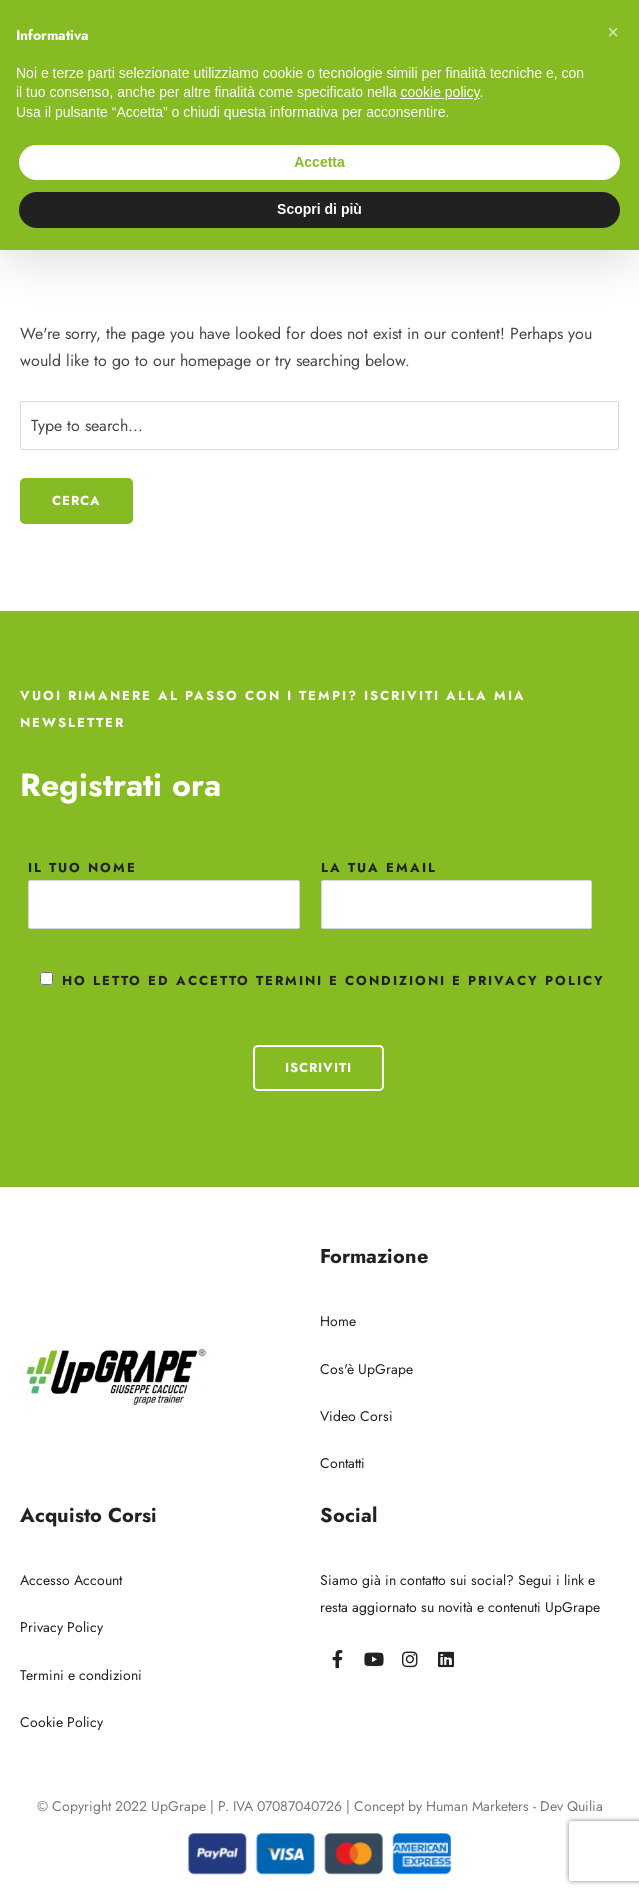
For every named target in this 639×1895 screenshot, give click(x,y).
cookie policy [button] (439, 92)
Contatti (342, 1463)
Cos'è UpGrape (366, 1369)
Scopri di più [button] (319, 209)
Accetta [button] (319, 162)
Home (338, 1321)
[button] (613, 32)
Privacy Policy (61, 1627)
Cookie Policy (61, 1722)
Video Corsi (356, 1416)
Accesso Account (71, 1580)
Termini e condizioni (81, 1675)
